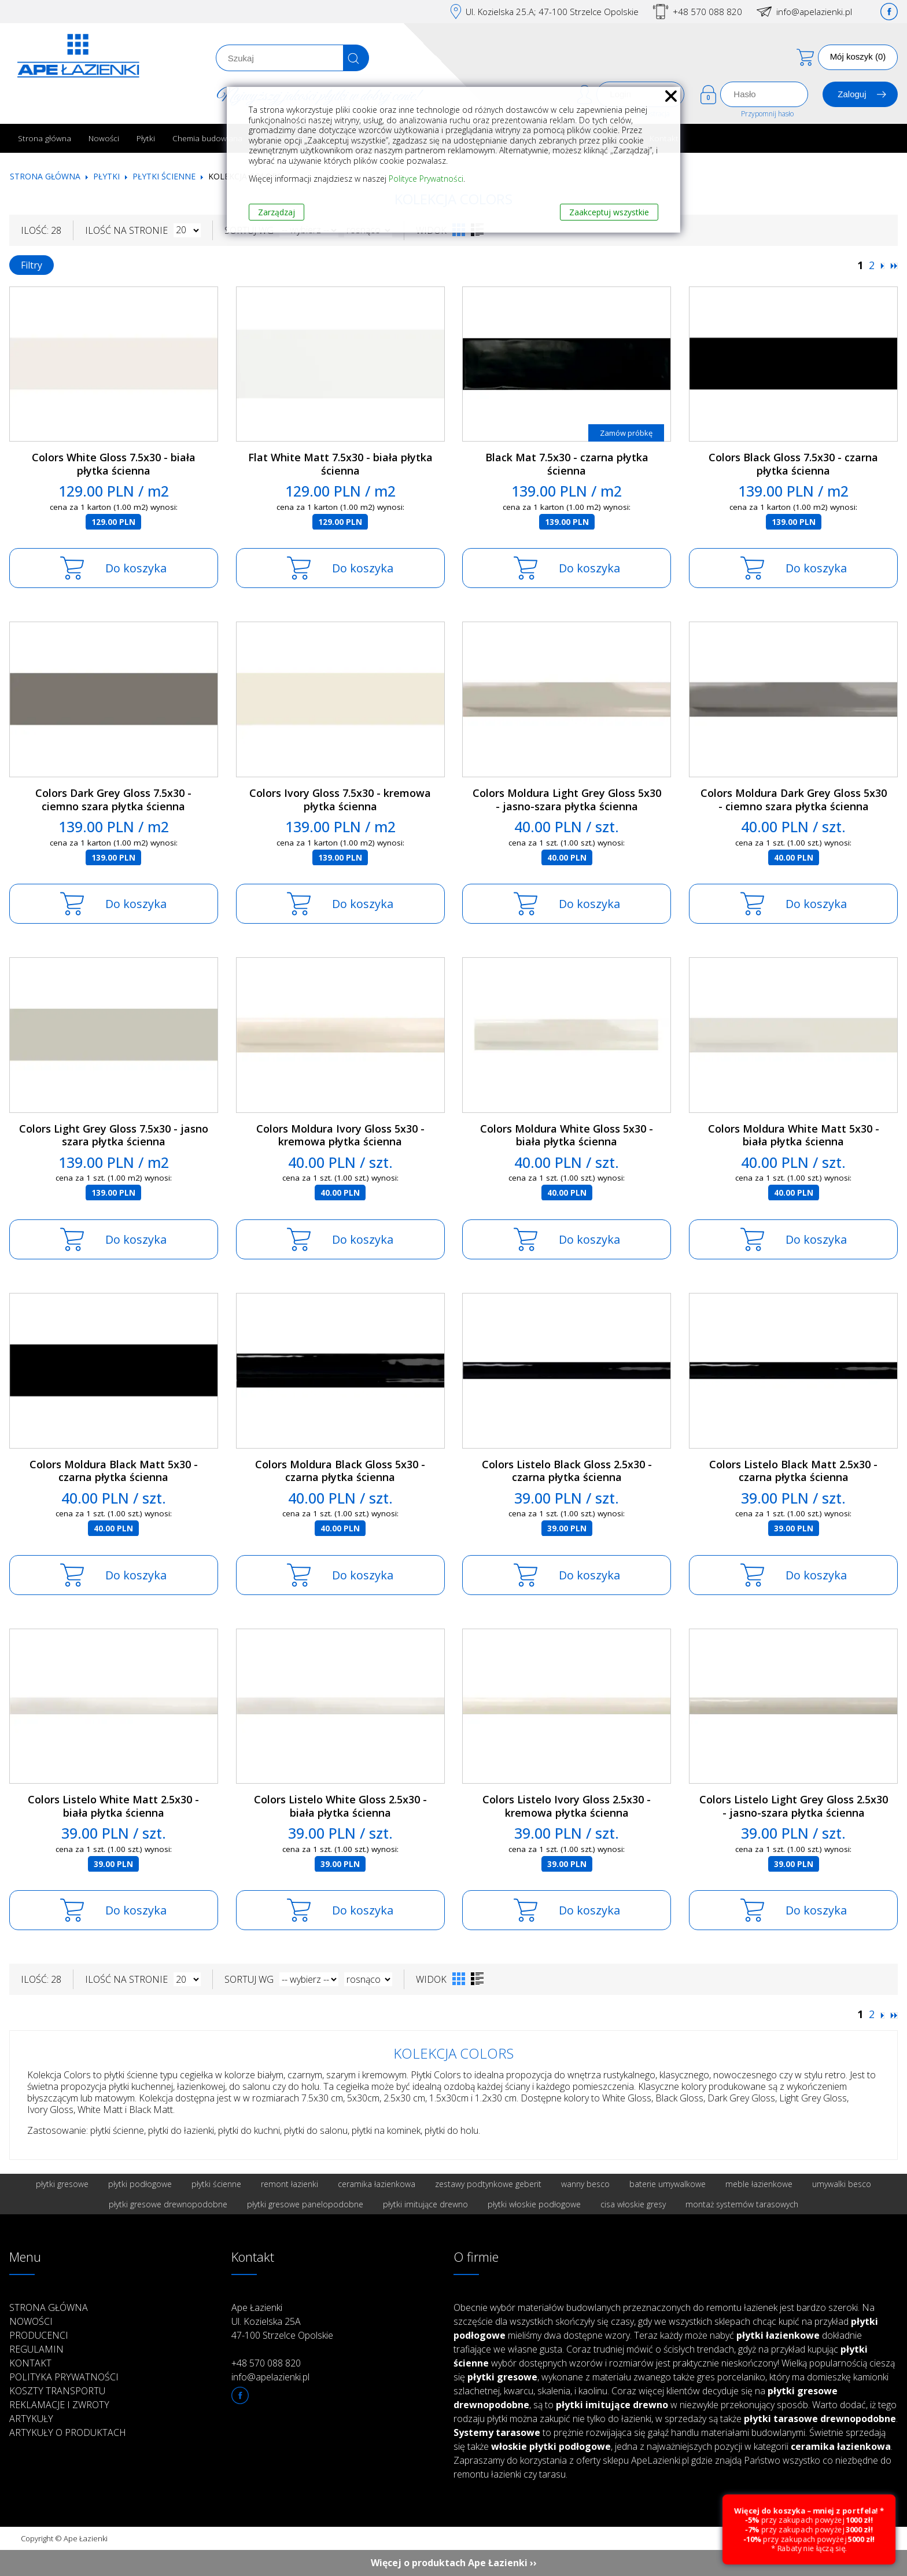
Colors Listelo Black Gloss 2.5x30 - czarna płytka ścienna (567, 1470)
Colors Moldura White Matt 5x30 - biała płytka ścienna (793, 1135)
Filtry (31, 265)
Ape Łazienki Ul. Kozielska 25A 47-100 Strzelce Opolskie (282, 2321)
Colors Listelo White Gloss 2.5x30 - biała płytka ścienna (340, 1806)
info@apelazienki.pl (814, 11)
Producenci (38, 2335)
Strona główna (44, 138)
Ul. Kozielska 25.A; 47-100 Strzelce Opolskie (552, 11)
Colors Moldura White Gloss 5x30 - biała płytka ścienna (566, 1135)
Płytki (146, 138)
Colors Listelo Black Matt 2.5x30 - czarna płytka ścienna (793, 1470)
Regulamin (36, 2349)
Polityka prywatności (64, 2377)
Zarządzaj (276, 212)
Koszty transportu (57, 2390)
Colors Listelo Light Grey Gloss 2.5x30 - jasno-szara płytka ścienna (793, 1806)
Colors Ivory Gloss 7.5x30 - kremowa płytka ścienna (340, 799)
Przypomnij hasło (767, 113)
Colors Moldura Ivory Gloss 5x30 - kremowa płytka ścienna (340, 1135)
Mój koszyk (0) (858, 56)
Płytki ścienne (164, 176)
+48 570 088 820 (707, 11)
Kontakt (30, 2363)
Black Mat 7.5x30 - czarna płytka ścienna (566, 463)
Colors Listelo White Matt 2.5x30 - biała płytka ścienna (113, 1806)
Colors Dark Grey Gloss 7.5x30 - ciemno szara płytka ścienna (113, 799)
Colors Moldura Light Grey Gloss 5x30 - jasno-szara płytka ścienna (567, 799)
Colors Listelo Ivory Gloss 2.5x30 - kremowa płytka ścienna (566, 1806)
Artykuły (31, 2418)
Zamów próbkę (626, 433)
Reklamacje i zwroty (59, 2404)
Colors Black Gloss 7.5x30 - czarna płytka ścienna (793, 463)
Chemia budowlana (207, 138)
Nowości (104, 138)
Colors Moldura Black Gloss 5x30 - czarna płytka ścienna (340, 1470)
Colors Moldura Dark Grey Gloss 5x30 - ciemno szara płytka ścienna (793, 799)
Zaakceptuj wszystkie (609, 212)
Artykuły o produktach (67, 2432)
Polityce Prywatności (426, 178)
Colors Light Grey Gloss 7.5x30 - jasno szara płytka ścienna (113, 1135)
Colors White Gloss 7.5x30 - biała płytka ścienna (114, 463)
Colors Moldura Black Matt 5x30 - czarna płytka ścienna (114, 1470)
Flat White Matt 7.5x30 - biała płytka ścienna (340, 463)
